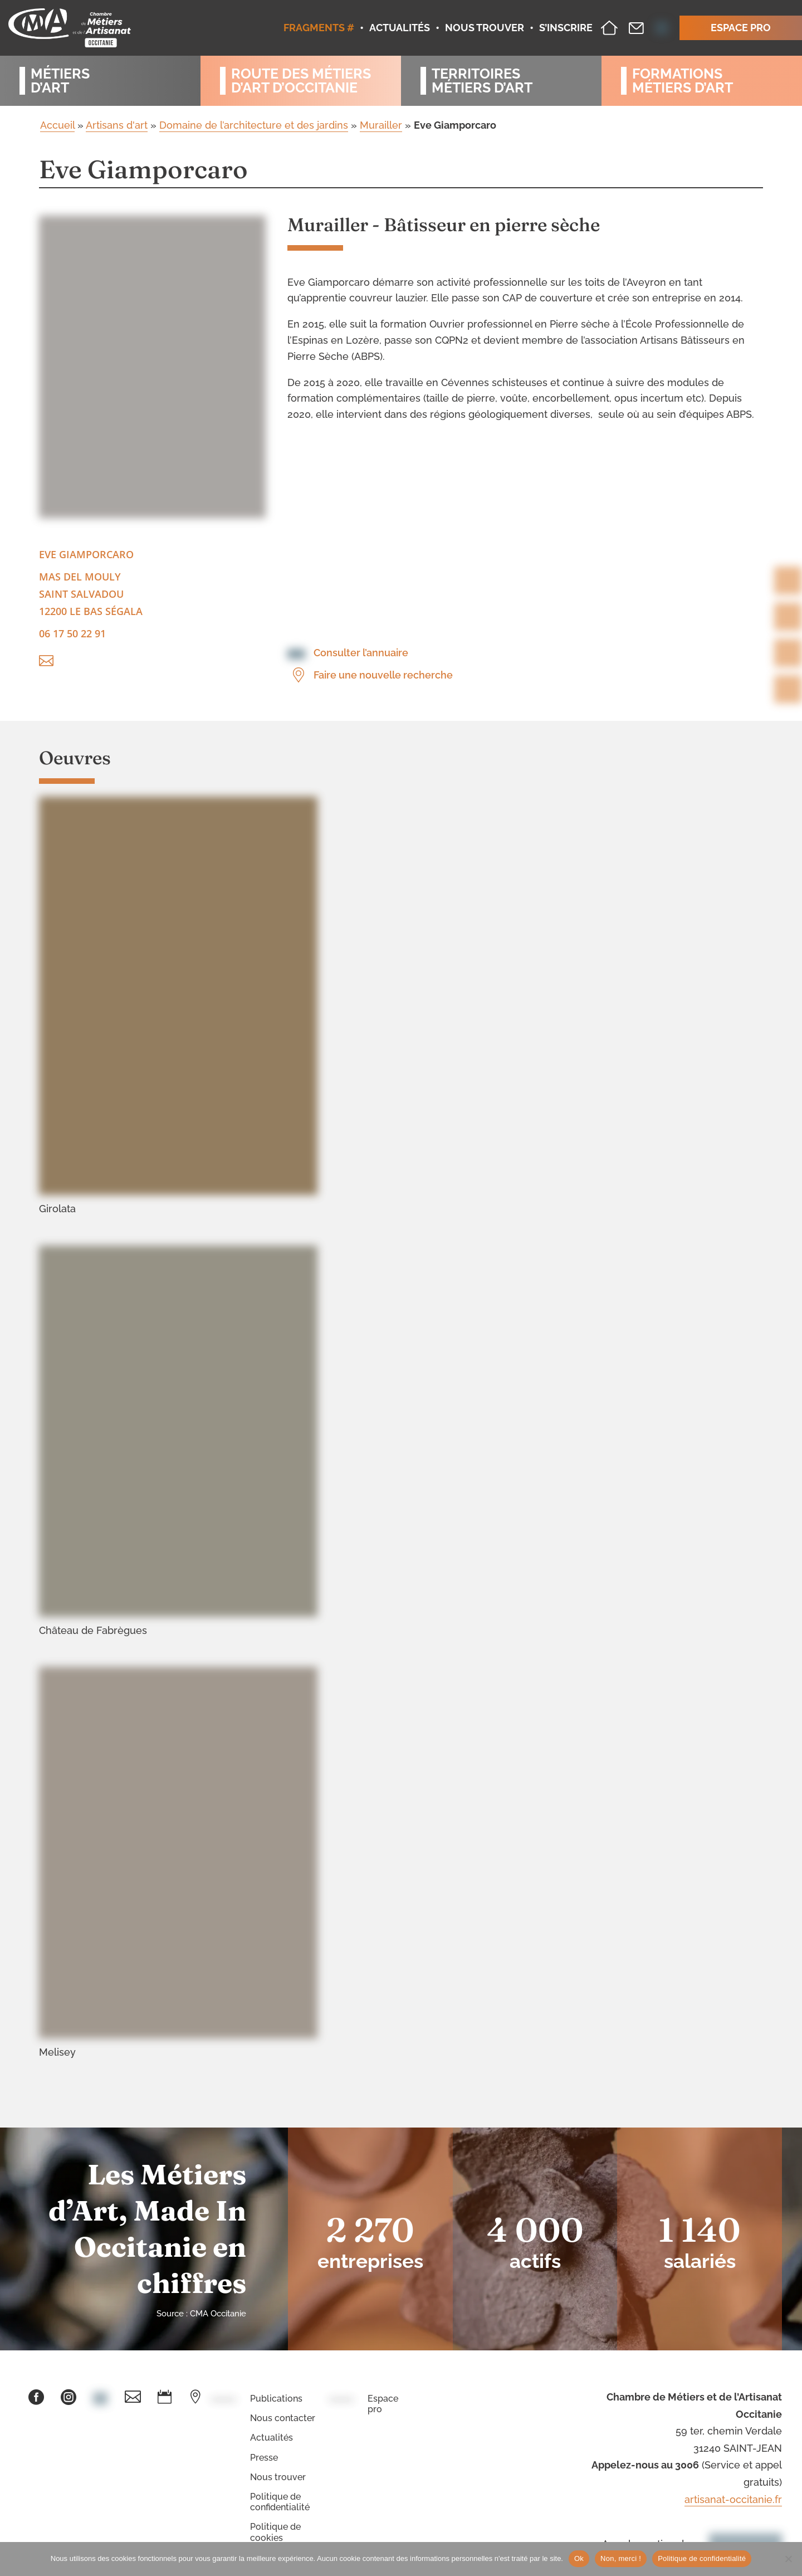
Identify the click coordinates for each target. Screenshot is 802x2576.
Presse (264, 2457)
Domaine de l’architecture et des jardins (253, 125)
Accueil (57, 125)
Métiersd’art (60, 81)
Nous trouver (278, 2477)
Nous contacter (282, 2418)
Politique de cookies (275, 2532)
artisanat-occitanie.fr (733, 2499)
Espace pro (383, 2403)
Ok (579, 2558)
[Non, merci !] (788, 2558)
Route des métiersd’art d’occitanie (301, 81)
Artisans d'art (117, 125)
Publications (276, 2398)
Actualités (271, 2437)
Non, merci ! (620, 2558)
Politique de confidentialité (280, 2501)
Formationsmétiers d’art (682, 81)
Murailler (381, 125)
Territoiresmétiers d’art (482, 81)
